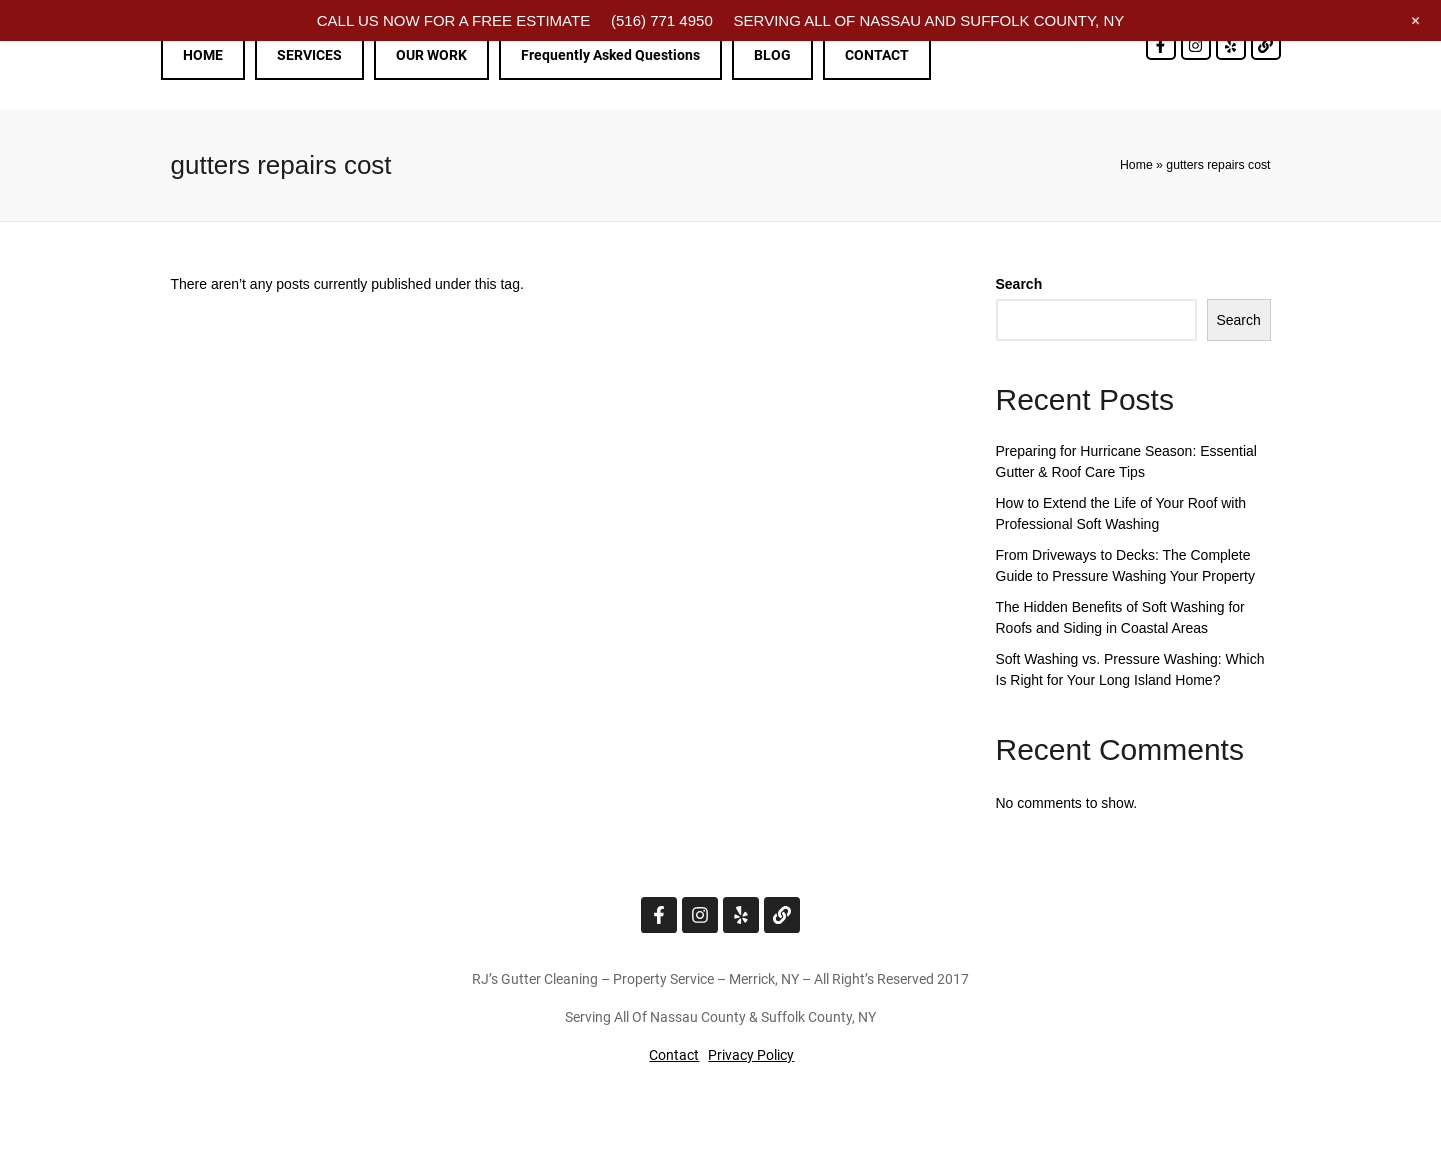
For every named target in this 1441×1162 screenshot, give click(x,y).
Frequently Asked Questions (610, 55)
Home (1136, 165)
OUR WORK (431, 55)
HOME (203, 55)
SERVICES (309, 55)
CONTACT (877, 55)
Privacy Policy (751, 1055)
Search (1019, 284)
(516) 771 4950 (662, 20)
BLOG (772, 55)
